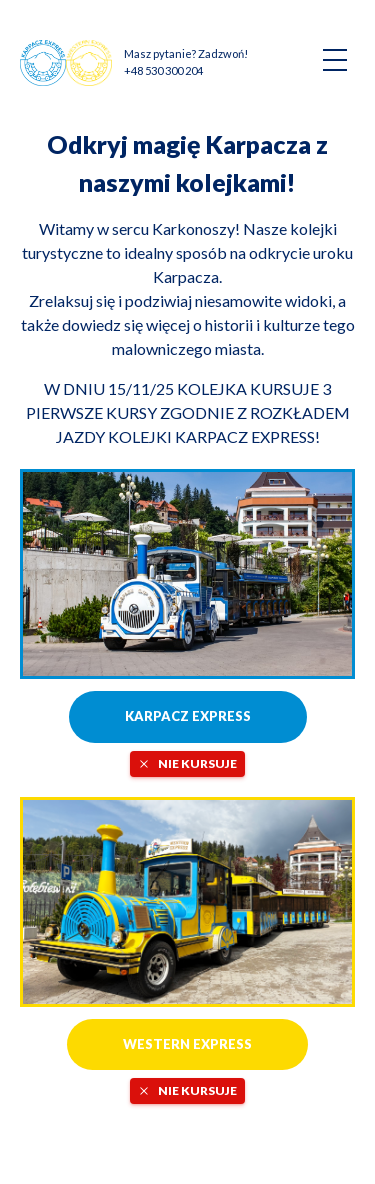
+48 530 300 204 (163, 70)
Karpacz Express (188, 716)
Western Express (187, 1044)
